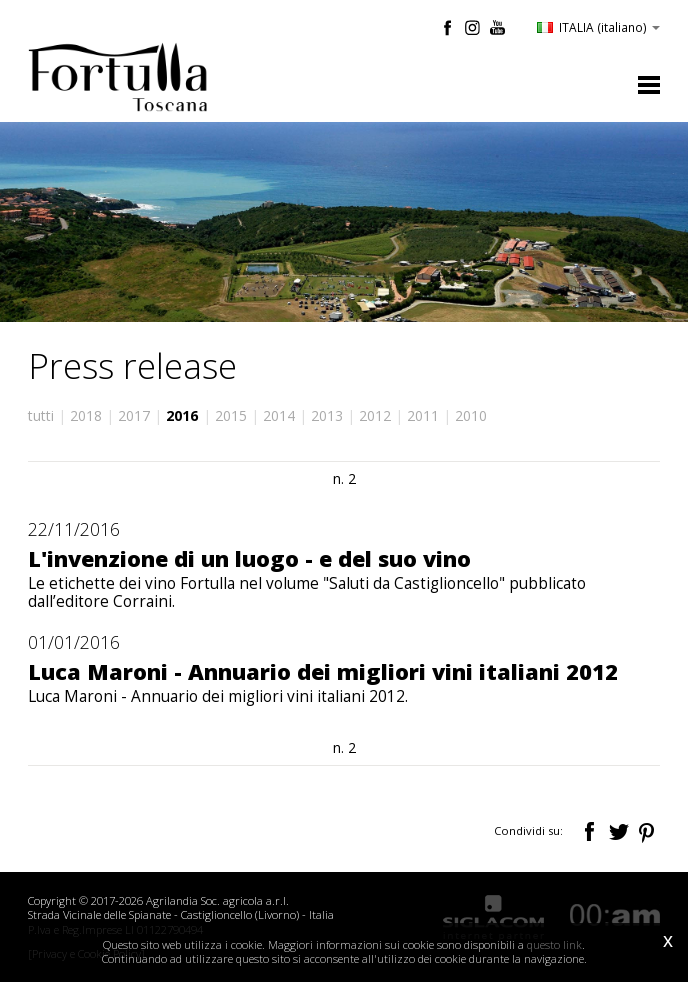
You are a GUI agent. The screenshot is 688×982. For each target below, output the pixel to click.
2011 (423, 415)
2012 (375, 415)
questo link (554, 944)
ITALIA (598, 27)
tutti (41, 415)
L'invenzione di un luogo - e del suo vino (249, 558)
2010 (471, 415)
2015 (231, 415)
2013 (327, 415)
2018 (86, 415)
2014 (279, 415)
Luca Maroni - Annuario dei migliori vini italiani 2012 (323, 671)
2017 (134, 415)
